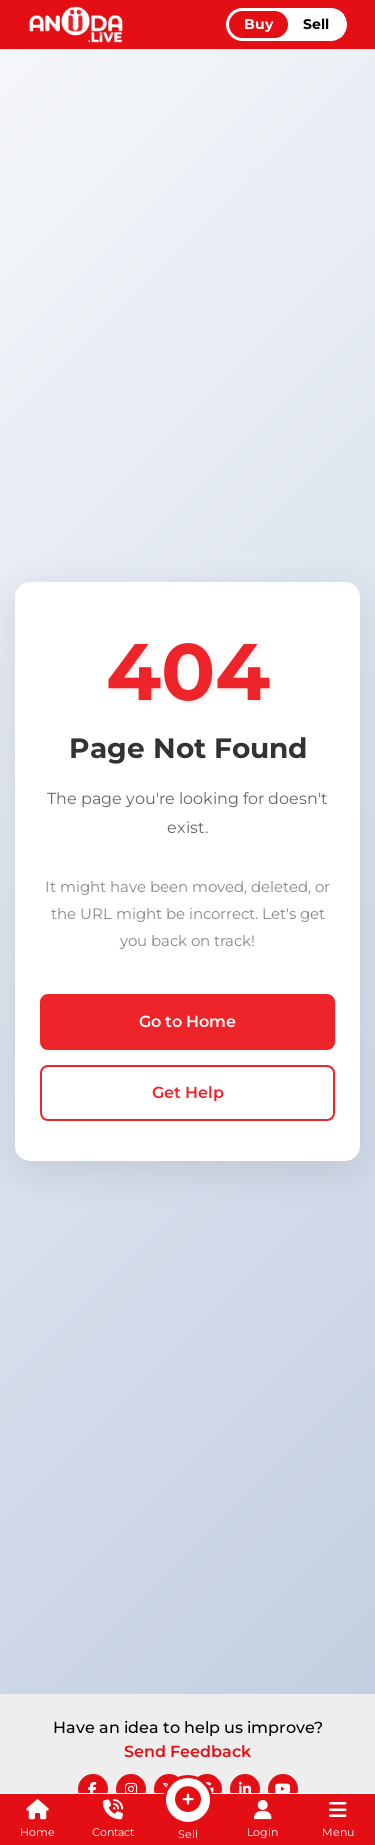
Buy (258, 24)
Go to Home (187, 1021)
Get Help (188, 1092)
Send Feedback (187, 1751)
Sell (316, 24)
